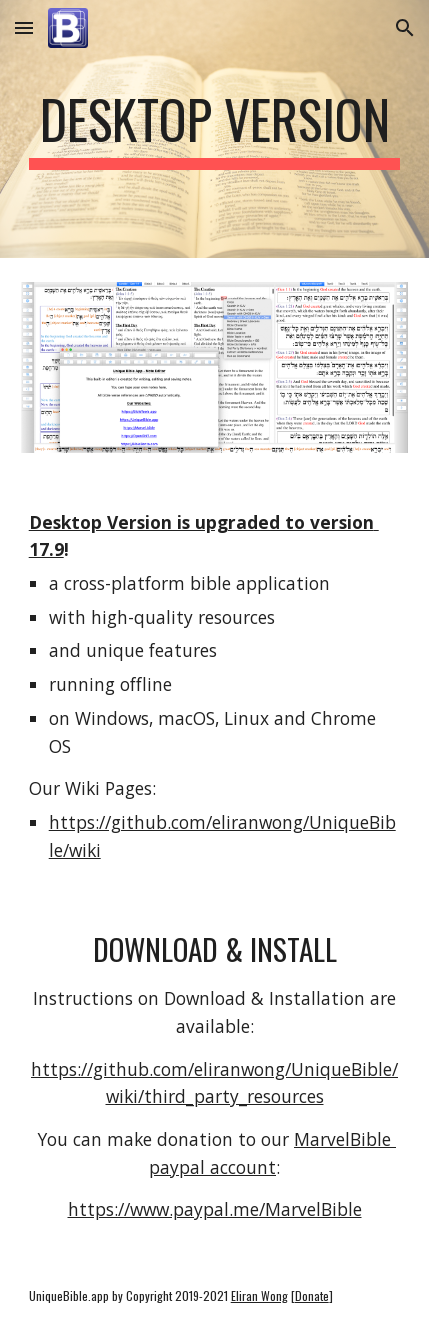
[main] (215, 129)
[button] (24, 27)
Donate (312, 1295)
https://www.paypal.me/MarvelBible (215, 1209)
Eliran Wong (259, 1295)
